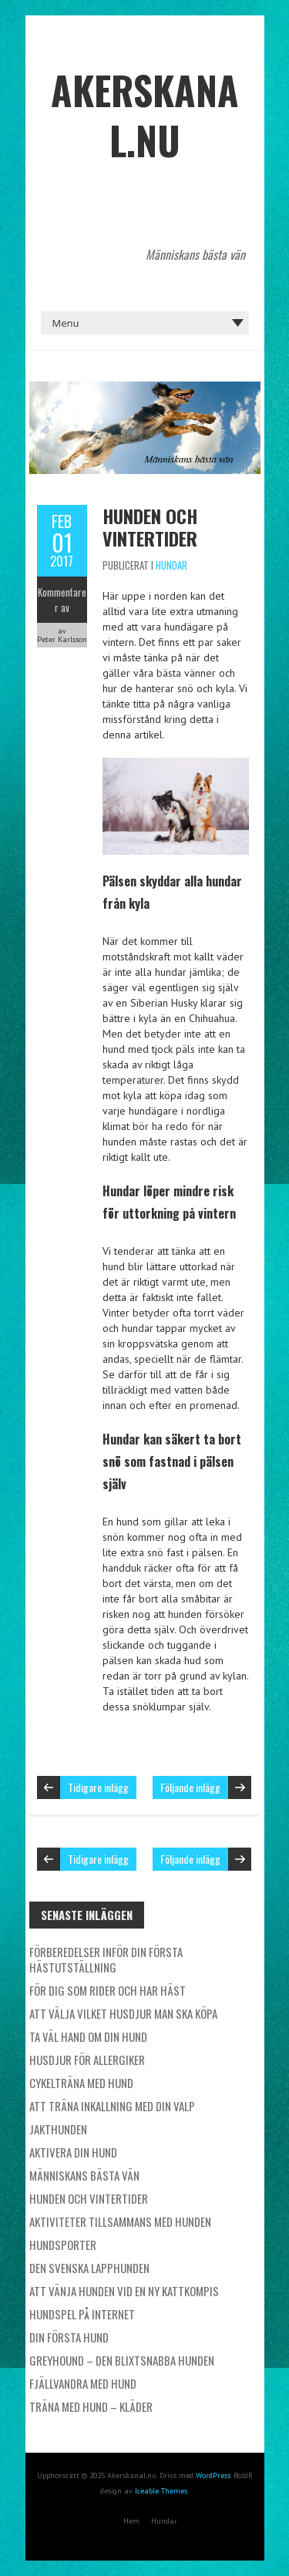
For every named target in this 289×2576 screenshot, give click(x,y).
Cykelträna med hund (81, 2082)
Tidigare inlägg (98, 1787)
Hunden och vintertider (149, 527)
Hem (131, 2521)
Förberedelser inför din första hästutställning (106, 1959)
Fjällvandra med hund (82, 2383)
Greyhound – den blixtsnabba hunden (121, 2360)
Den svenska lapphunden (89, 2267)
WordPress (213, 2475)
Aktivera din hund (73, 2152)
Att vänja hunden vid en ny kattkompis (124, 2290)
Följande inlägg (190, 1787)
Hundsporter (62, 2244)
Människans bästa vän (84, 2175)
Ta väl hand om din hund (88, 2036)
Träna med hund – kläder (91, 2406)
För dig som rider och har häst (107, 1990)
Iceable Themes (161, 2491)
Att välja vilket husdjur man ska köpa (123, 2013)
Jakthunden (58, 2128)
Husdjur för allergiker (87, 2059)
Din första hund (69, 2337)
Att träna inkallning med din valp (112, 2105)
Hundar (171, 565)
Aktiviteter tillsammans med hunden (120, 2221)
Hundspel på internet (82, 2313)
